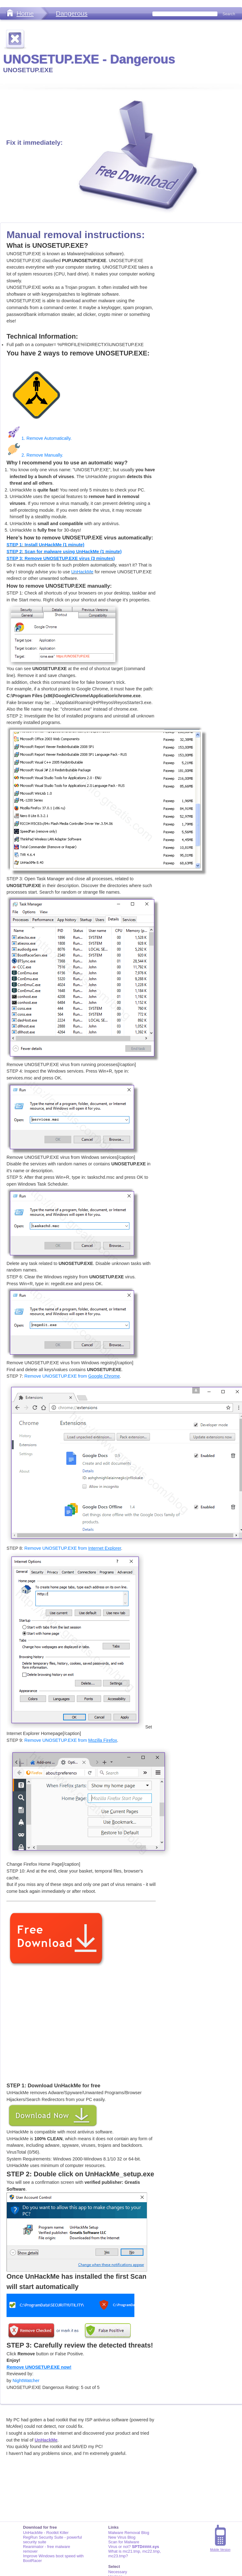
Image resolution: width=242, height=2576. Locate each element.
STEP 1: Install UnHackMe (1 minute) (45, 544)
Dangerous (71, 13)
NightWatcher (26, 2380)
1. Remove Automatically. (39, 438)
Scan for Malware (123, 2542)
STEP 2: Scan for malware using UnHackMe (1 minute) (64, 551)
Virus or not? (133, 2546)
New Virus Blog (121, 2537)
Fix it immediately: (34, 142)
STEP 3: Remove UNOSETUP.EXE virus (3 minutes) (61, 558)
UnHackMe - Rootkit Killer (46, 2532)
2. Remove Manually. (35, 455)
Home (25, 13)
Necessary (117, 2571)
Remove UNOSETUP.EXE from (72, 1376)
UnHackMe (82, 571)
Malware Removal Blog (128, 2532)
